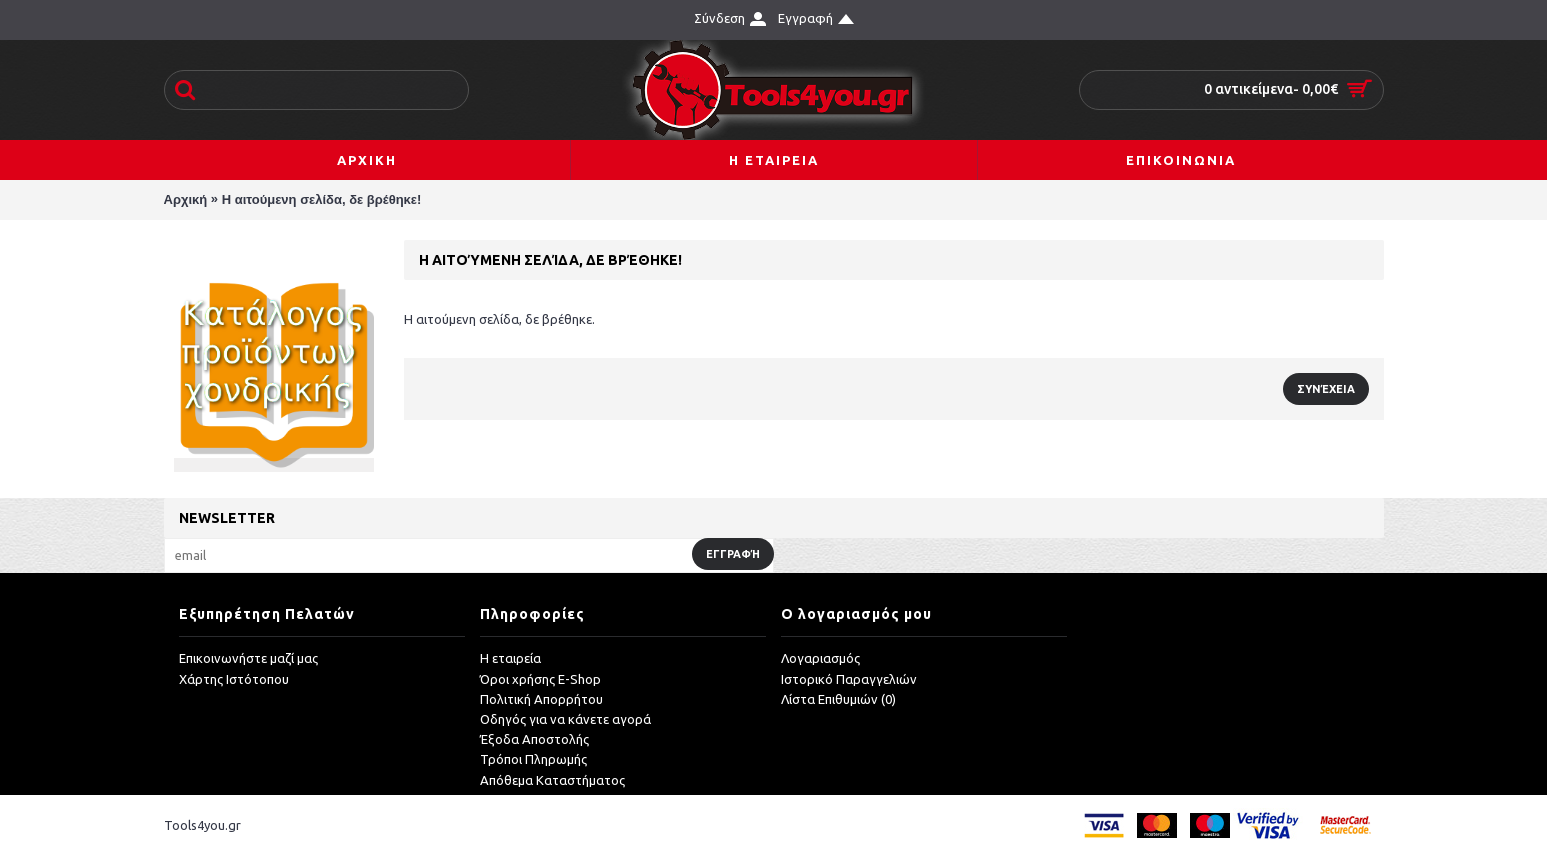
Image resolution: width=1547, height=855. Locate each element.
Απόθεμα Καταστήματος (552, 780)
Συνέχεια (1326, 389)
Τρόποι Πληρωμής (533, 760)
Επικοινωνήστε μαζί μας (248, 659)
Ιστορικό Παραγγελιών (849, 679)
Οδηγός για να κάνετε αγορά (565, 719)
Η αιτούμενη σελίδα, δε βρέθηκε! (322, 199)
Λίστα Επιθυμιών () (838, 699)
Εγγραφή (733, 554)
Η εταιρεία (510, 659)
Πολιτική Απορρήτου (541, 699)
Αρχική (186, 199)
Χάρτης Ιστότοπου (234, 679)
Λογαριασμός (820, 659)
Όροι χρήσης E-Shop (540, 679)
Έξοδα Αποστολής (534, 739)
